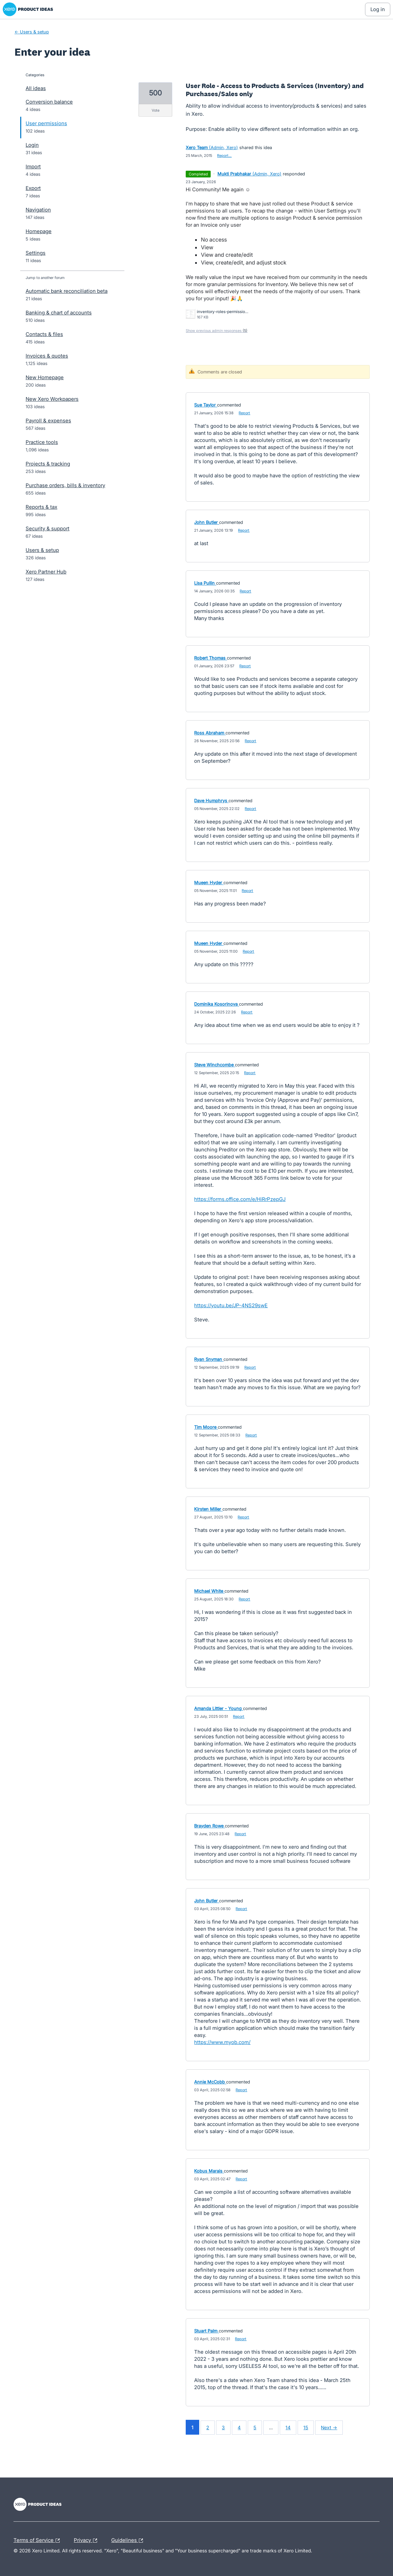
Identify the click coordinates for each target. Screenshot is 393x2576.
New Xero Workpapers (52, 399)
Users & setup (42, 550)
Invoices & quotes (47, 356)
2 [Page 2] (207, 2427)
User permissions (46, 123)
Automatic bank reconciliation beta (67, 291)
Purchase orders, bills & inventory (65, 485)
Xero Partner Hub (46, 571)
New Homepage (45, 377)
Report (244, 413)
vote (155, 110)
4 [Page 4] (239, 2427)
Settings (36, 253)
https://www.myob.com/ (222, 2042)
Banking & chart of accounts (59, 312)
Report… (224, 155)
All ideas (36, 88)
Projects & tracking (48, 463)
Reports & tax (41, 507)
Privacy (87, 2540)
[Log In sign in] (377, 9)
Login (32, 145)
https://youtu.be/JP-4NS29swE (231, 1305)
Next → (329, 2427)
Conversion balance (49, 102)
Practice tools (42, 442)
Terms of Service (38, 2540)
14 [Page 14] (288, 2427)
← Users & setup (31, 31)
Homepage (39, 231)
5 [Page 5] (254, 2427)
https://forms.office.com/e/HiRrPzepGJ (239, 1199)
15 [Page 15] (305, 2427)
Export (33, 188)
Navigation (38, 209)
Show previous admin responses (216, 330)
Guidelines (128, 2540)
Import (33, 166)
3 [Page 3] (223, 2427)
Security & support (47, 528)
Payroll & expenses (48, 420)
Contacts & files (44, 334)
